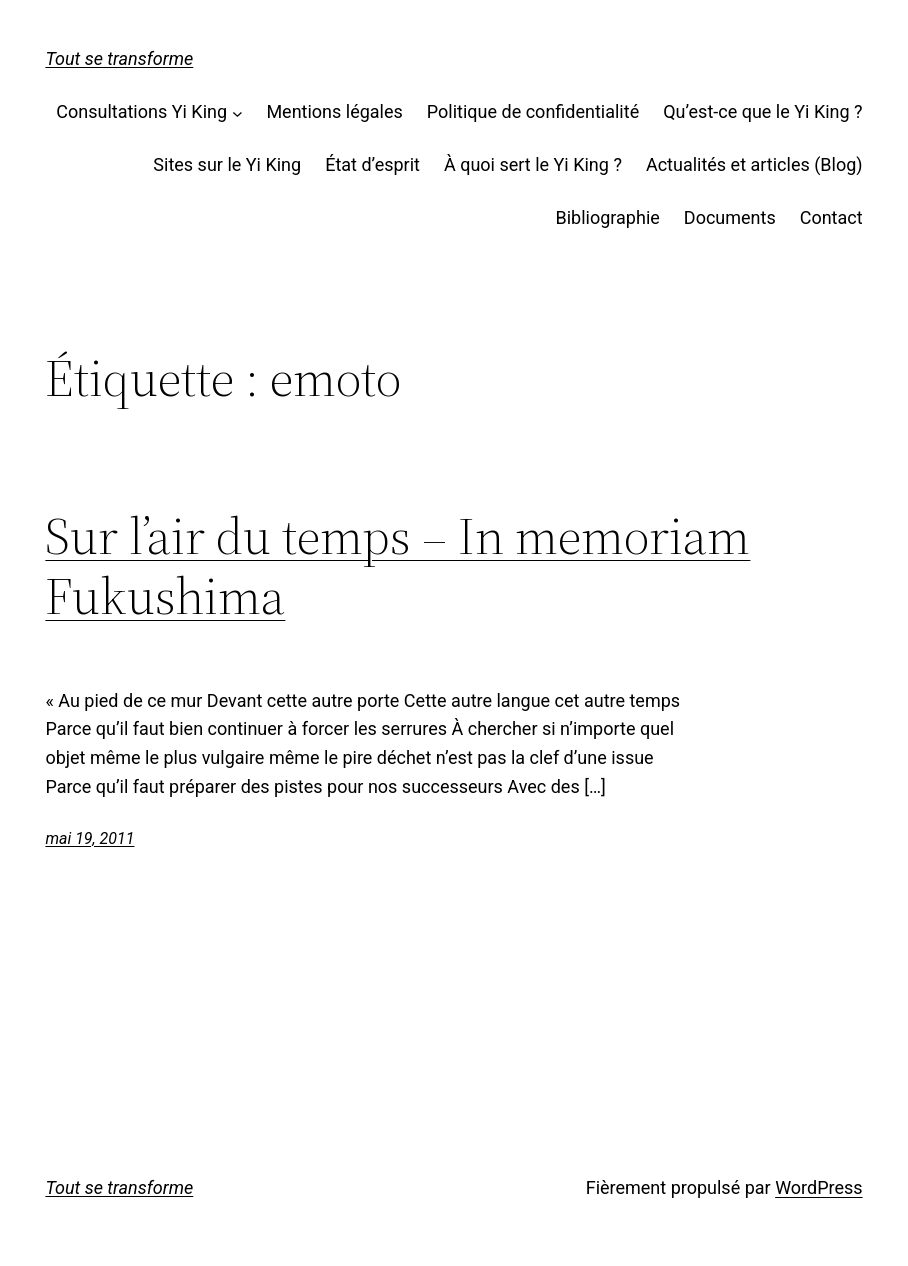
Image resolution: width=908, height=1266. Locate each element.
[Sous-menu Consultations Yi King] (237, 112)
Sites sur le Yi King (227, 164)
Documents (730, 217)
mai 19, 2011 (89, 838)
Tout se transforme (119, 58)
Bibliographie (608, 217)
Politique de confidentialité (533, 111)
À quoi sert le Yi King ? (533, 164)
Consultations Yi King (141, 111)
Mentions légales (334, 111)
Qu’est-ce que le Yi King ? (762, 111)
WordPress (818, 1187)
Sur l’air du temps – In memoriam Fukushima (397, 566)
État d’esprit (372, 164)
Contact (831, 217)
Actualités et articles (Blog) (754, 164)
